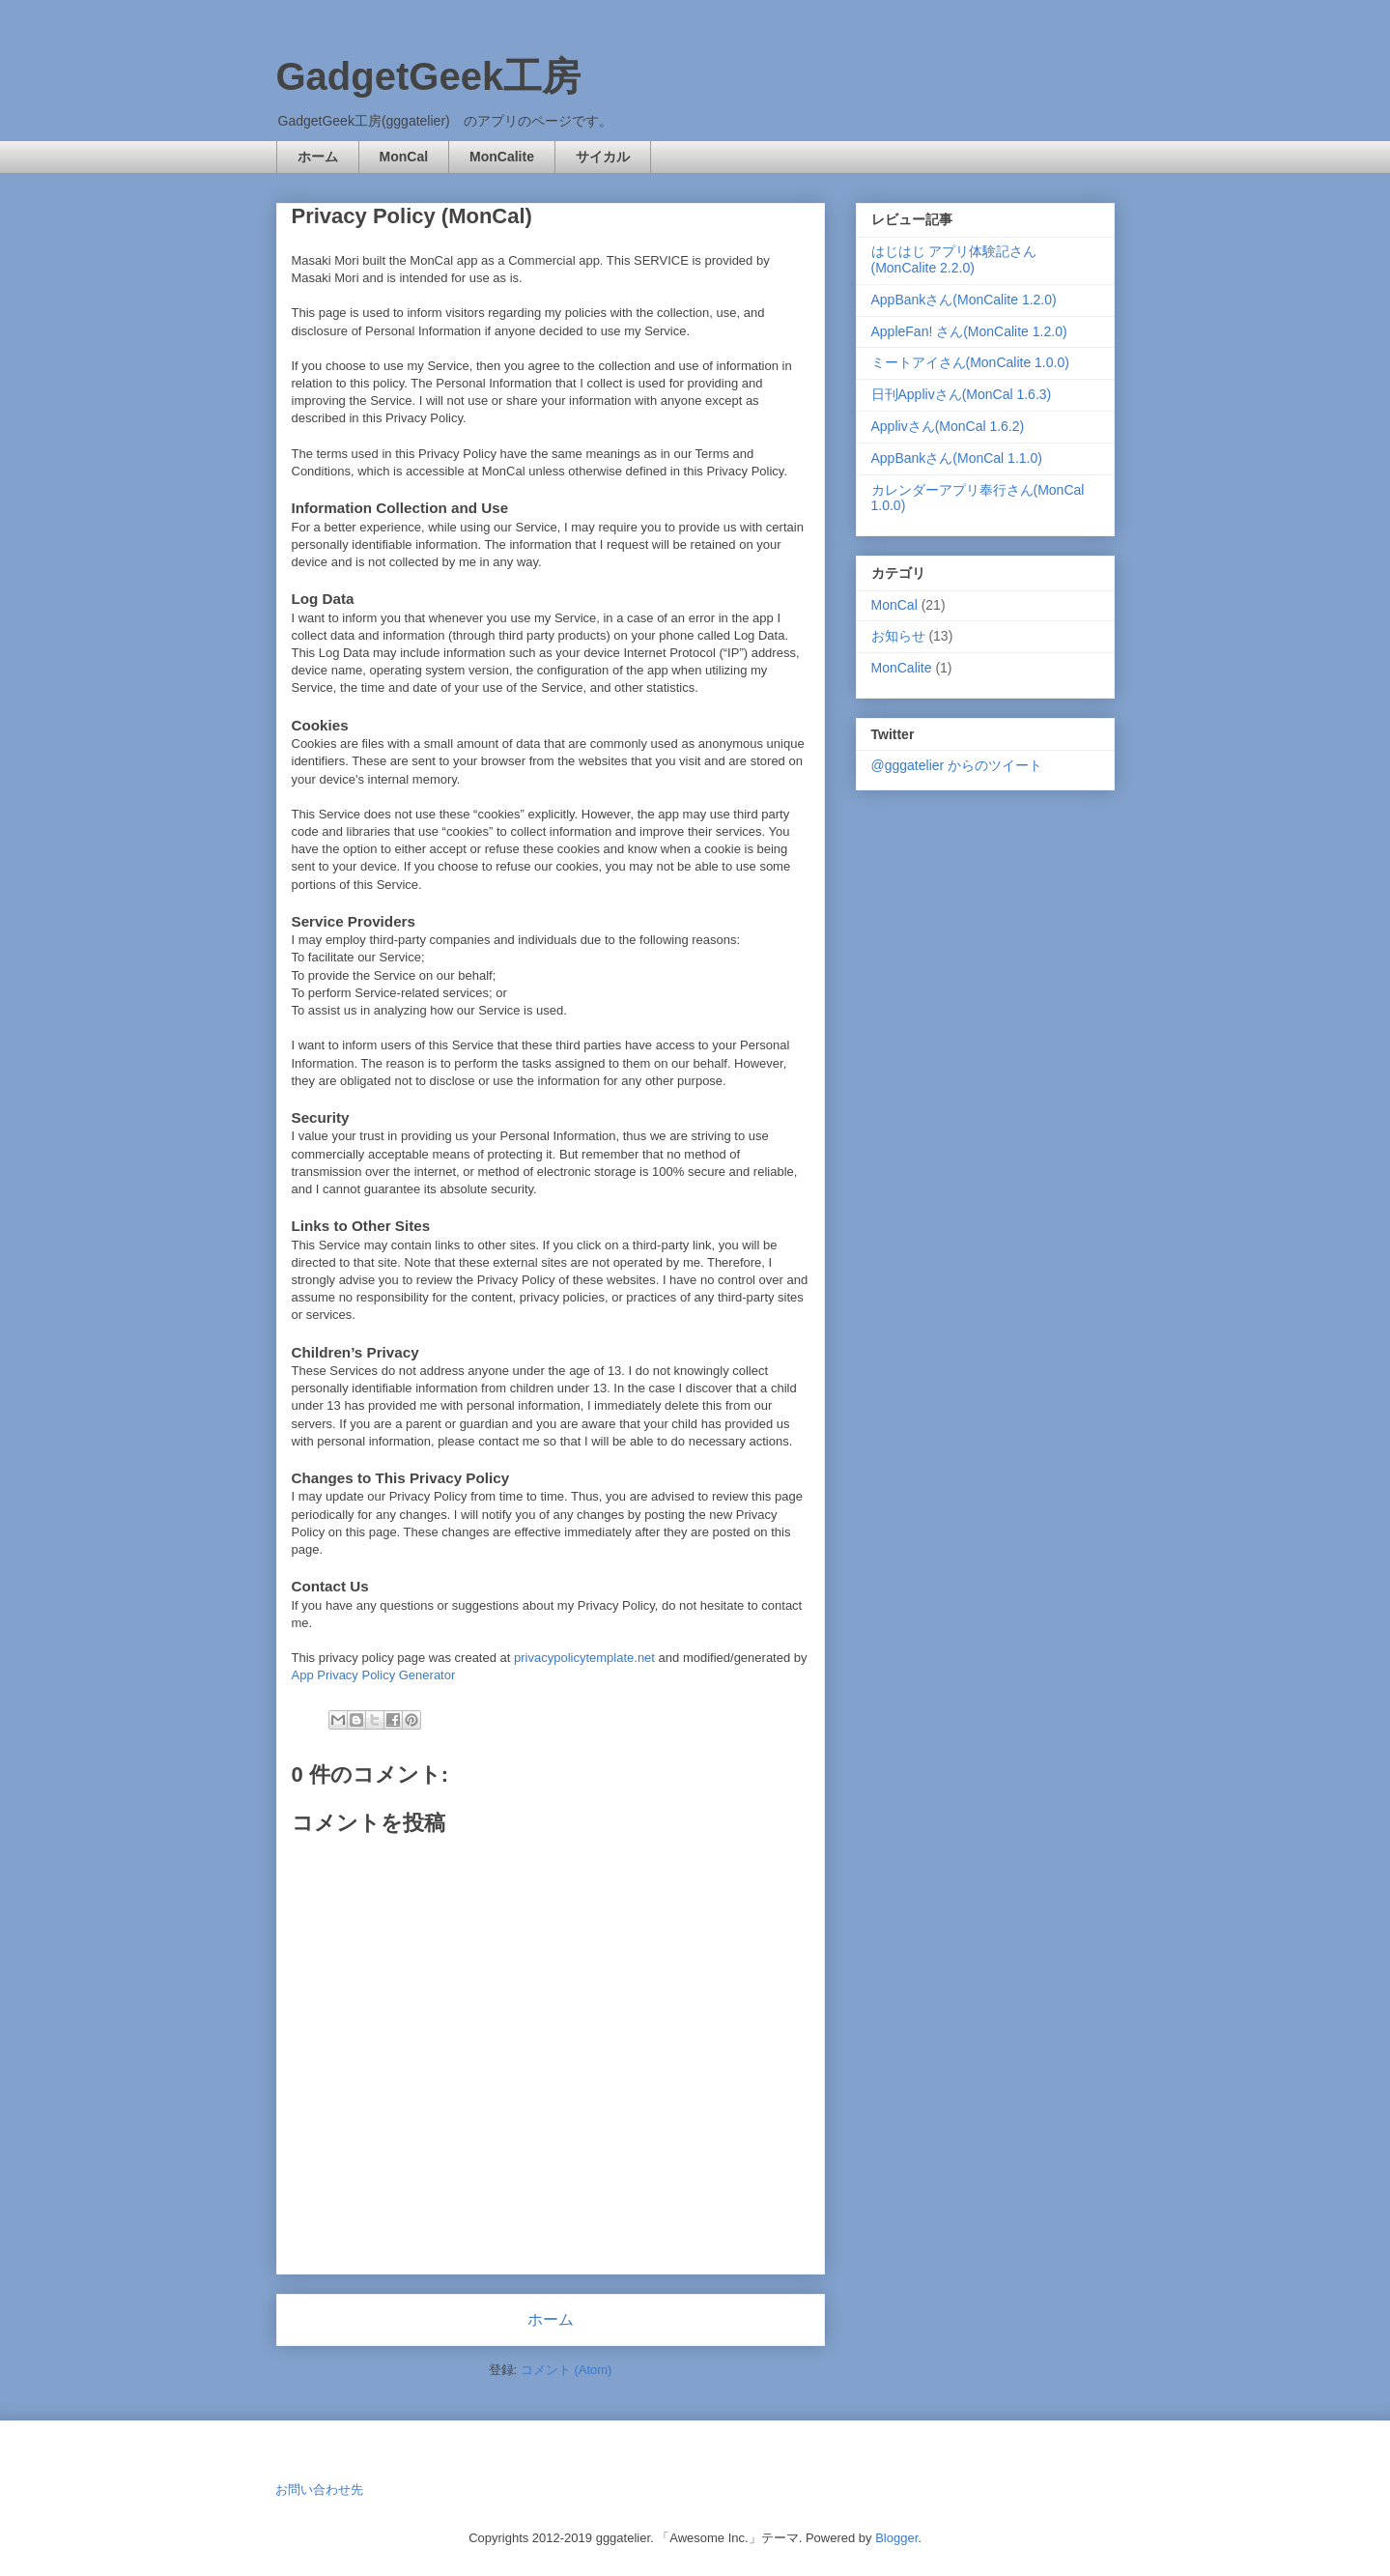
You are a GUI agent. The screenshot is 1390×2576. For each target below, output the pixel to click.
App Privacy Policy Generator (374, 1675)
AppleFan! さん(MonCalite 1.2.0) (969, 331)
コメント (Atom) (566, 2369)
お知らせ (898, 636)
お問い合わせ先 (319, 2489)
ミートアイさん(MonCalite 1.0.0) (970, 362)
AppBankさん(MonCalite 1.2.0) (964, 299)
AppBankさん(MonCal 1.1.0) (956, 458)
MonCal (404, 156)
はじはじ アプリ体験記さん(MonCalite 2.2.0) (954, 259)
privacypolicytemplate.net (584, 1657)
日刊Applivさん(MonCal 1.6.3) (961, 394)
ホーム (318, 156)
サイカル (603, 156)
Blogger (896, 2538)
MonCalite (501, 156)
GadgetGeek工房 (429, 76)
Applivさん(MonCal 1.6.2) (948, 426)
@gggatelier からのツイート (957, 765)
